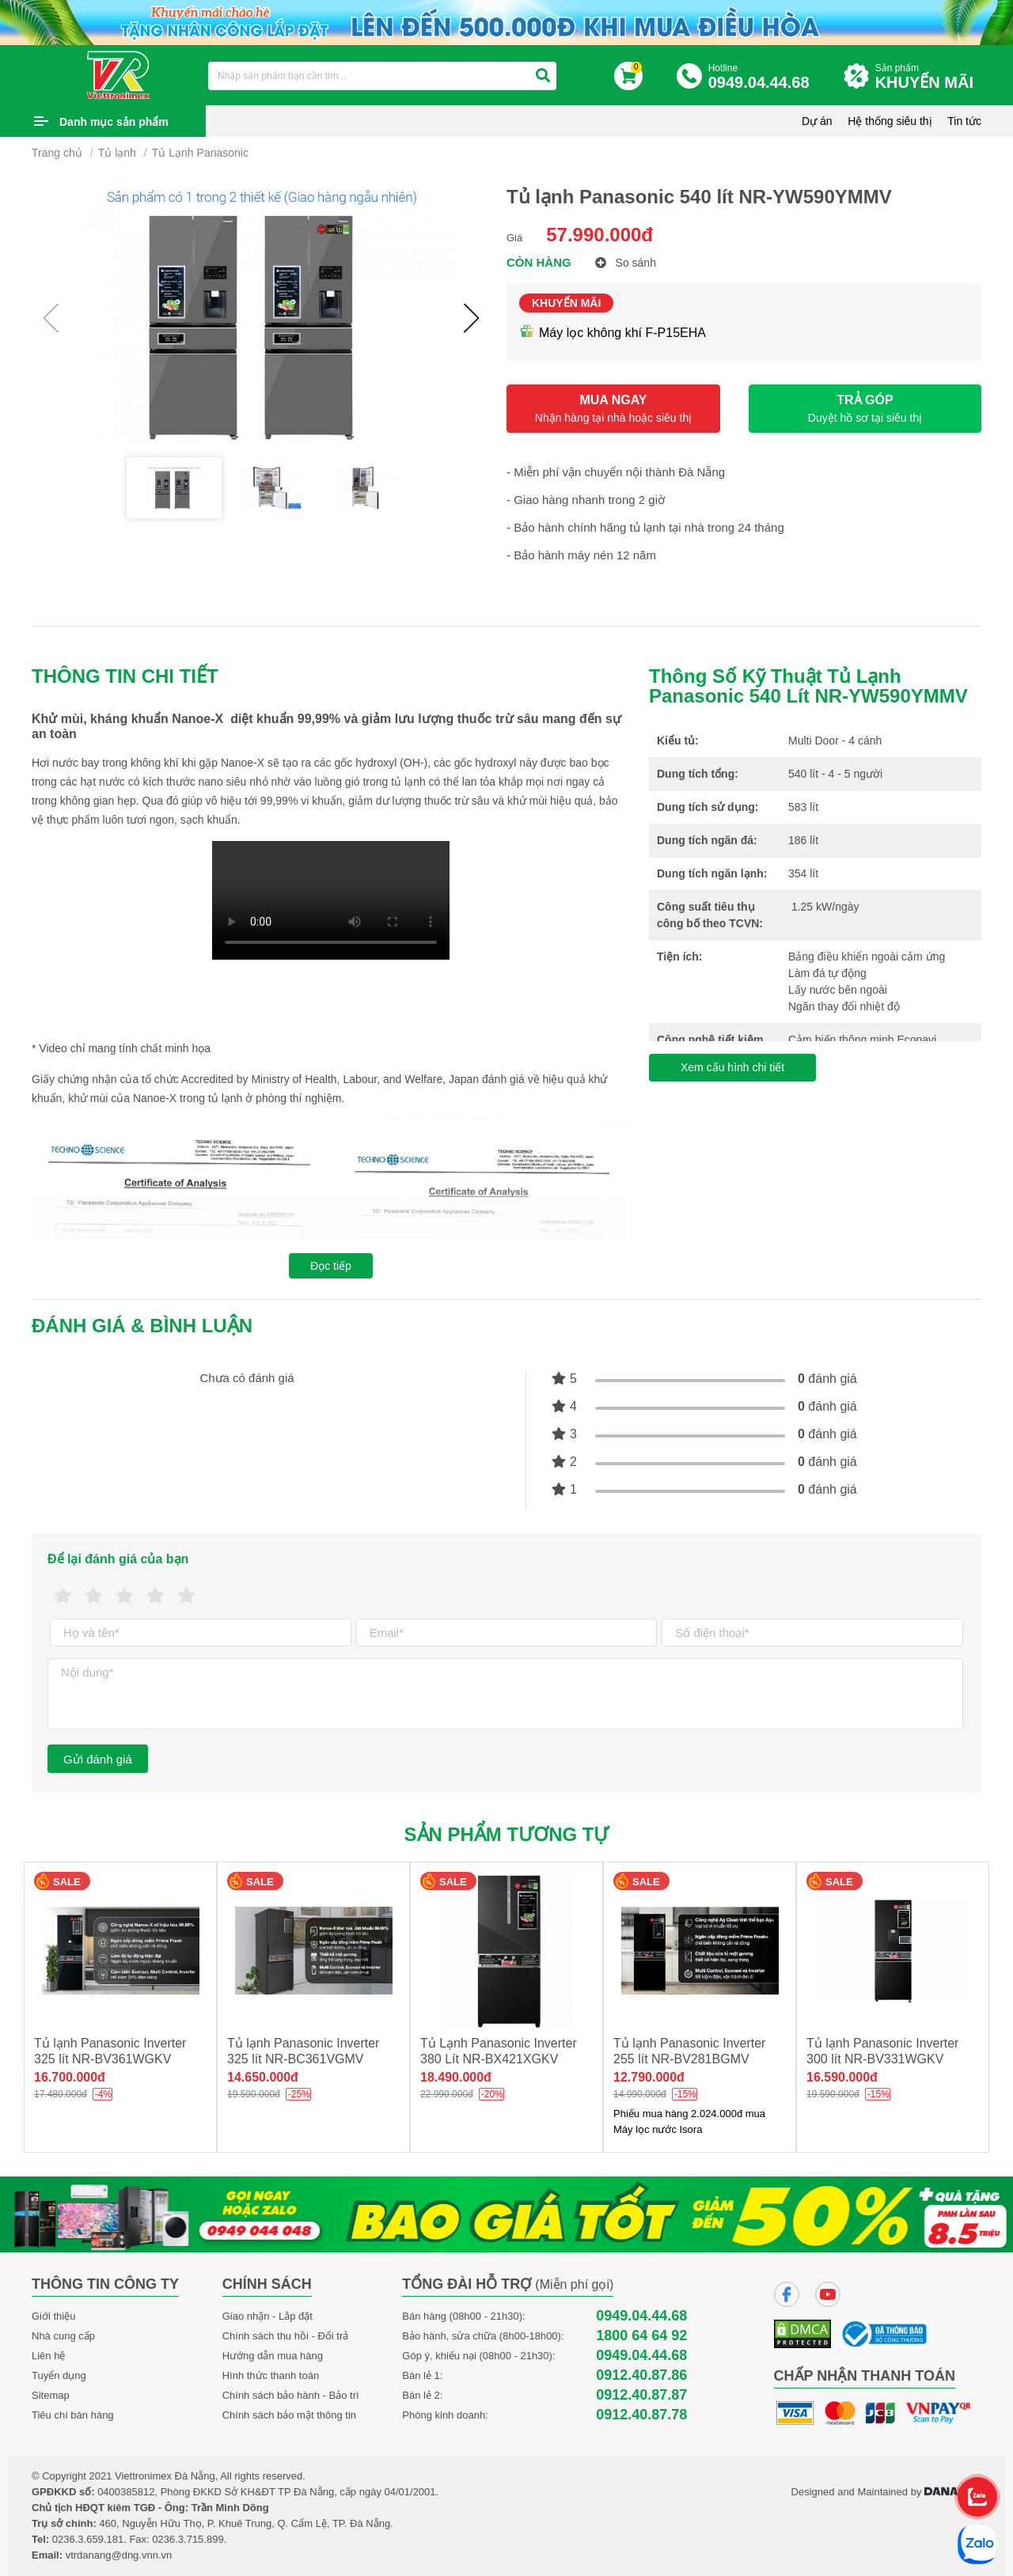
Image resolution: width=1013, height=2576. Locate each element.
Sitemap (51, 2395)
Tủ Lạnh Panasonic (200, 152)
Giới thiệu (53, 2316)
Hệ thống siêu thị (889, 121)
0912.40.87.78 (641, 2415)
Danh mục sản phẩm (114, 122)
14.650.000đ (262, 2077)
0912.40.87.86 (641, 2375)
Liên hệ (48, 2356)
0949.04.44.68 (641, 2316)
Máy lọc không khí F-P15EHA (612, 332)
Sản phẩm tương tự (506, 1834)
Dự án (817, 121)
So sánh (625, 262)
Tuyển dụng (59, 2375)
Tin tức (964, 121)
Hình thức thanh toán (270, 2375)
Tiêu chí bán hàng (73, 2415)
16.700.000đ (69, 2077)
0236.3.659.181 (87, 2539)
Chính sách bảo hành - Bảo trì (290, 2395)
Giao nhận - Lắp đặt (267, 2316)
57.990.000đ (599, 234)
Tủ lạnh (117, 152)
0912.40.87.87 (641, 2395)
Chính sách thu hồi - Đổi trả (285, 2336)
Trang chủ (57, 152)
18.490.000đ (455, 2077)
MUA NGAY (613, 408)
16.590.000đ (842, 2077)
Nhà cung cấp (63, 2336)
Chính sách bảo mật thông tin (289, 2415)
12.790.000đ (649, 2077)
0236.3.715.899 (187, 2539)
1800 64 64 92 (641, 2336)
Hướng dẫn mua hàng (272, 2356)
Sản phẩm (928, 77)
